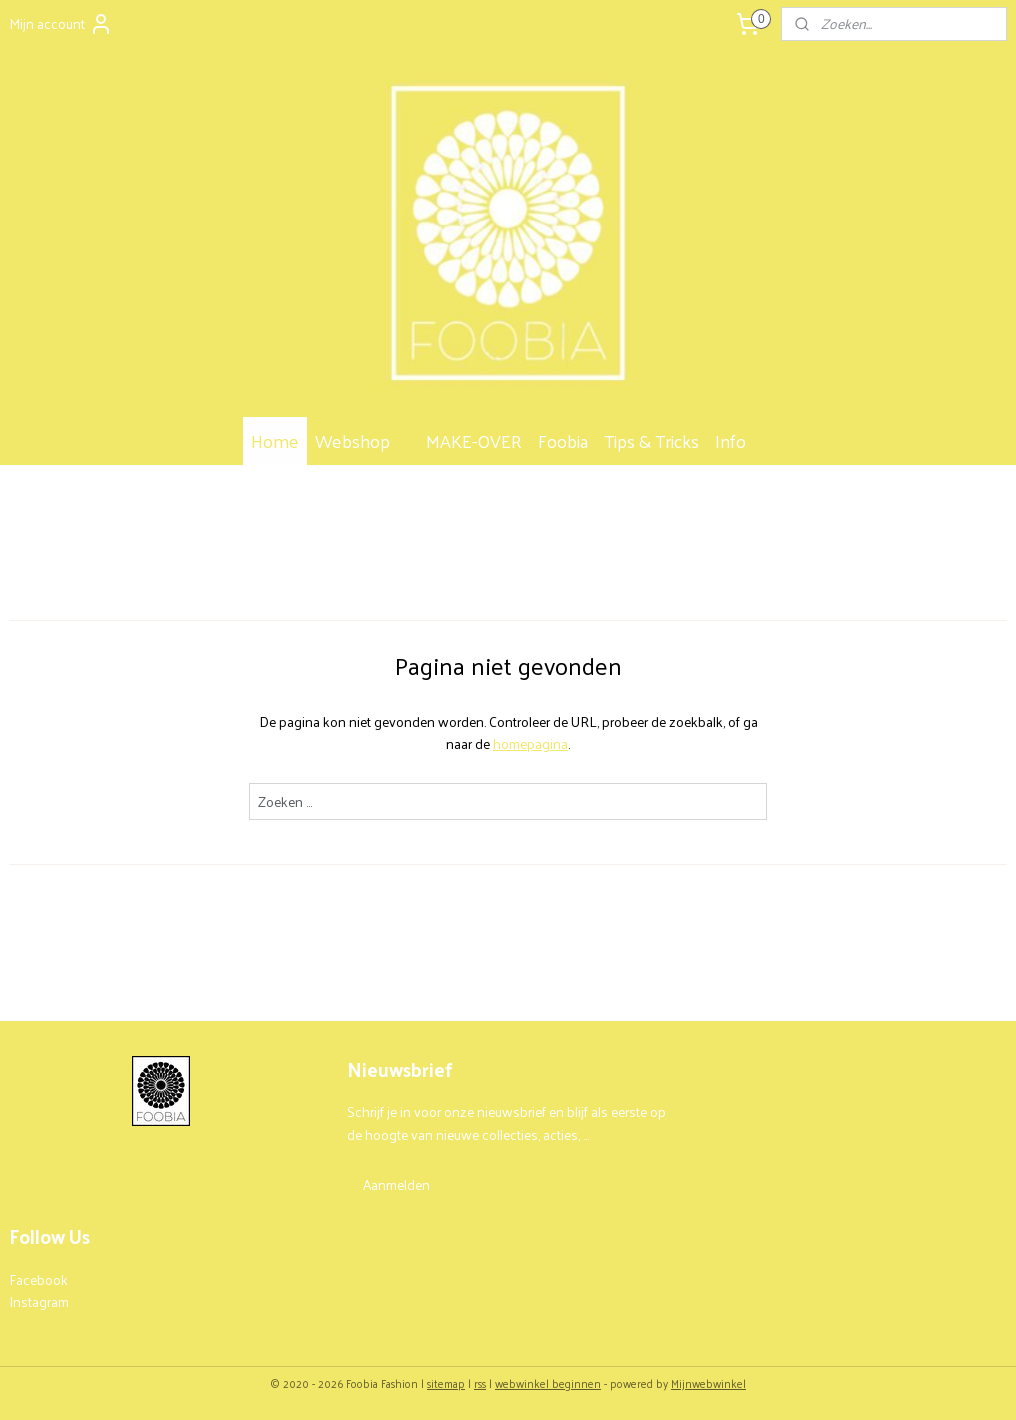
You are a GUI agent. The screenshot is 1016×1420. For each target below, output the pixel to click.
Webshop (362, 440)
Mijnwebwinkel (708, 1383)
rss (480, 1383)
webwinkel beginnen (548, 1383)
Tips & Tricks (651, 440)
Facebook (38, 1279)
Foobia (563, 440)
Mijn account (61, 23)
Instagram (39, 1301)
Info (740, 440)
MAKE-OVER (474, 440)
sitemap (446, 1383)
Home (275, 440)
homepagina (530, 743)
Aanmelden (396, 1184)
